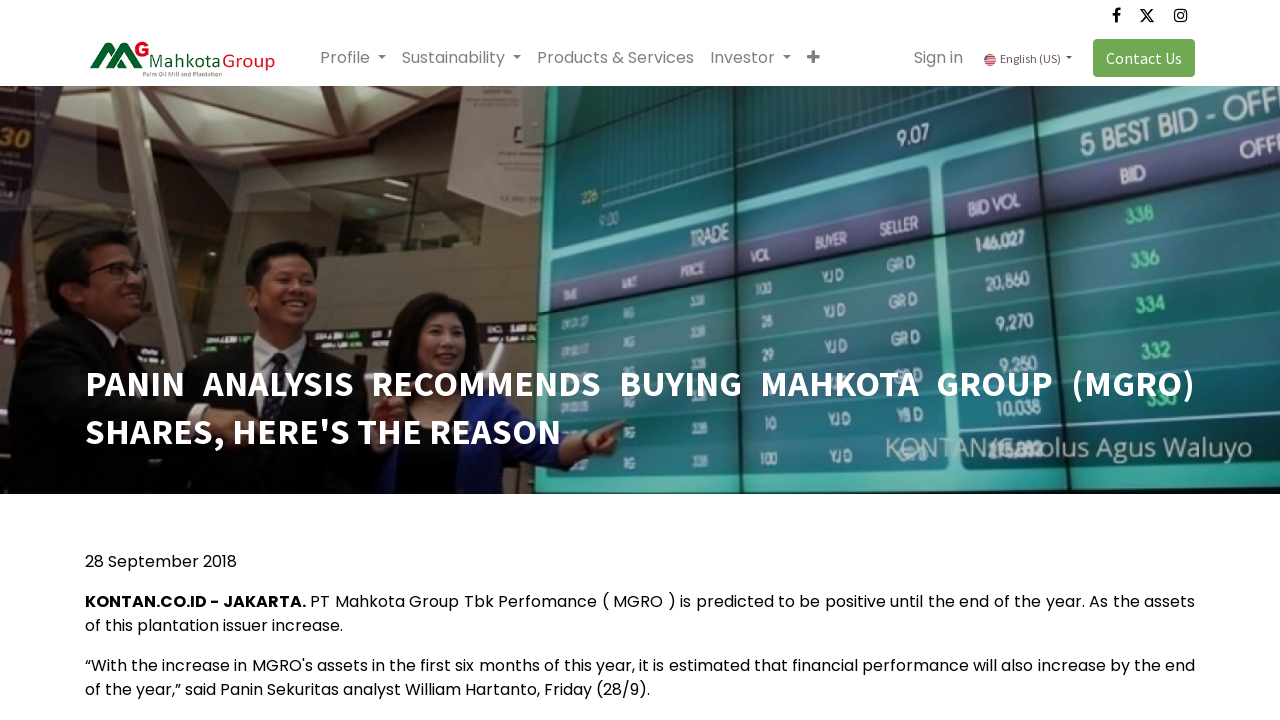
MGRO (638, 601)
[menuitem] (615, 58)
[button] (813, 58)
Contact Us (1144, 58)
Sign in (938, 57)
